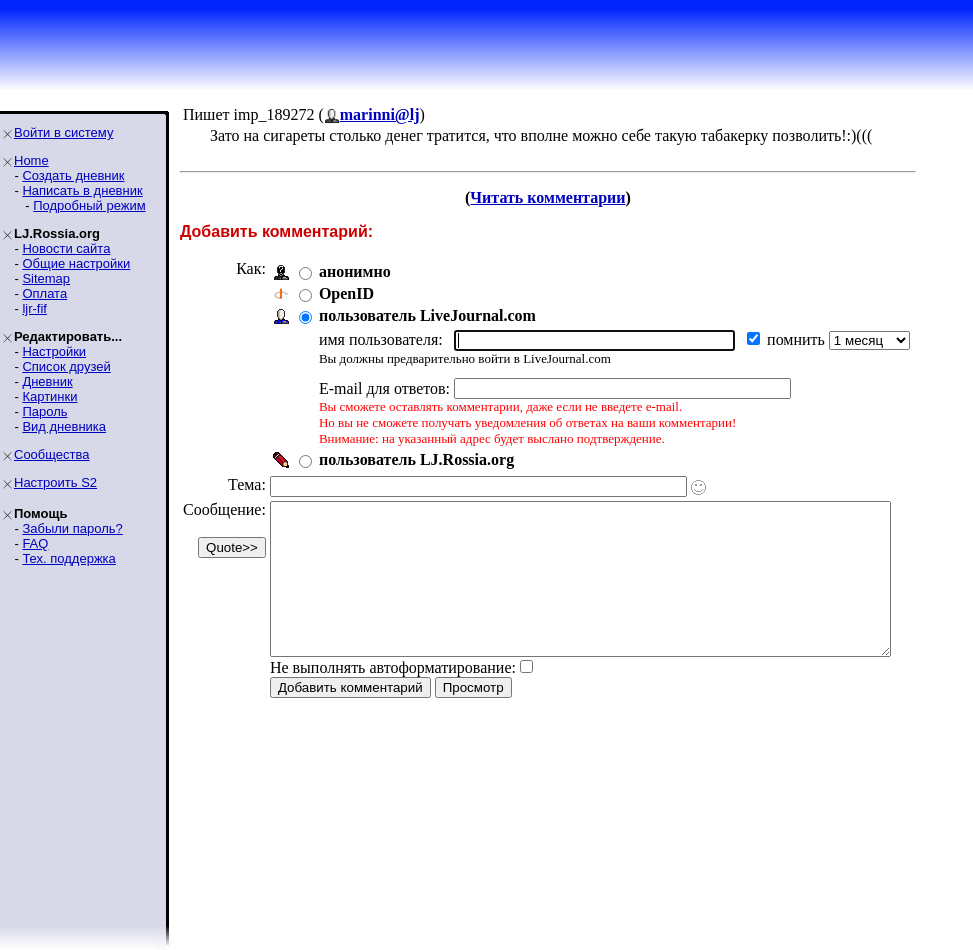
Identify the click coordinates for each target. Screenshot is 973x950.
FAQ (35, 543)
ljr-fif (34, 308)
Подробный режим (89, 205)
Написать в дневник (82, 190)
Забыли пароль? (72, 528)
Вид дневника (64, 426)
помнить (798, 339)
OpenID (346, 293)
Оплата (44, 293)
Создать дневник (73, 175)
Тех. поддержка (68, 558)
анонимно (355, 271)
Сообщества (52, 454)
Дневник (47, 381)
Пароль (44, 411)
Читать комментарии (574, 197)
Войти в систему (63, 132)
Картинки (49, 396)
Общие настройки (76, 263)
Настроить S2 (55, 482)
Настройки (54, 351)
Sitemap (46, 278)
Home (31, 160)
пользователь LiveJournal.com (427, 315)
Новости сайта (66, 248)
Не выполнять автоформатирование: (393, 697)
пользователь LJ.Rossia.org (416, 459)
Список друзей (66, 366)
